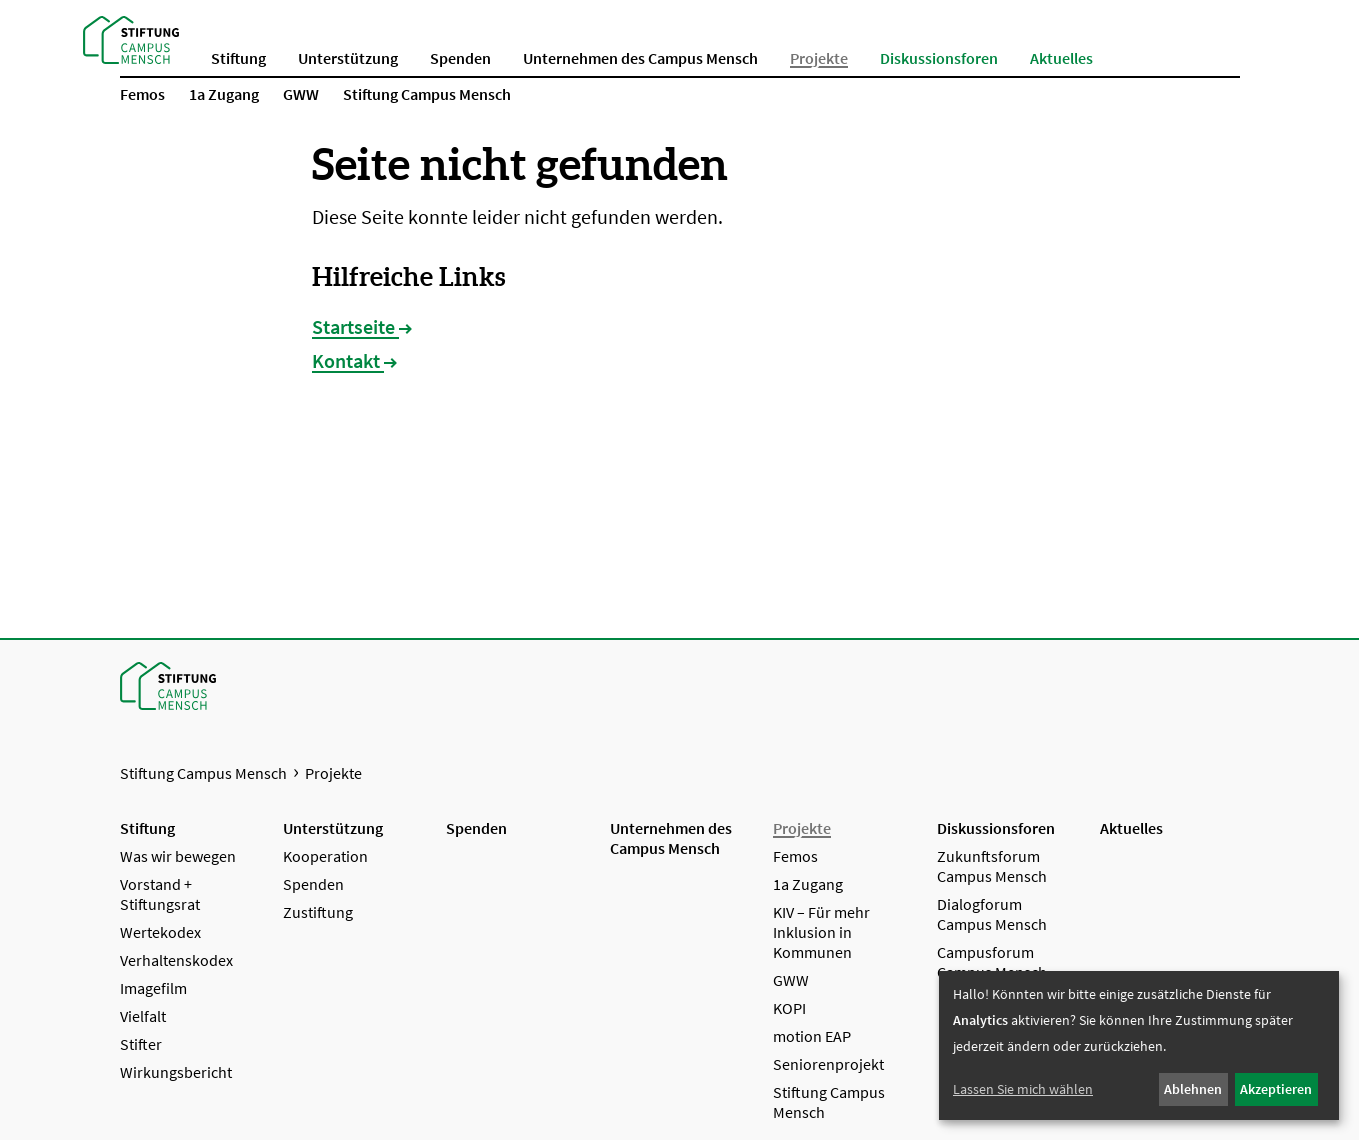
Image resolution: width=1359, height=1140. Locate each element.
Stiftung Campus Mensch (203, 773)
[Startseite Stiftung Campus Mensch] (131, 38)
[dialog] (1139, 1045)
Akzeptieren (1276, 1089)
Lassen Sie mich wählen (1023, 1089)
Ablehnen (1193, 1089)
